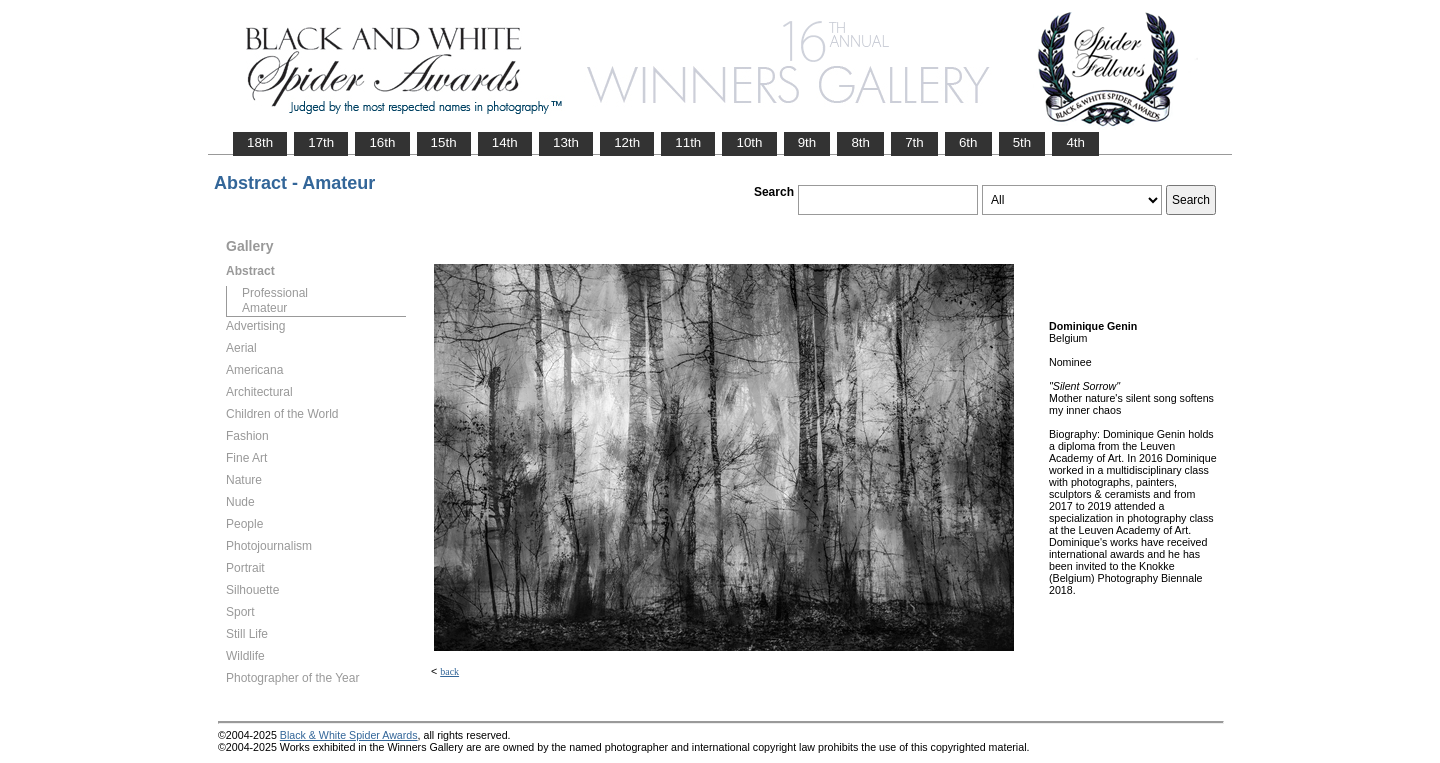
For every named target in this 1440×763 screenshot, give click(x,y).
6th (968, 142)
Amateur (264, 308)
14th (505, 142)
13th (566, 142)
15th (444, 142)
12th (627, 142)
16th (382, 142)
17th (321, 142)
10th (749, 142)
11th (688, 142)
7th (914, 142)
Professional (275, 293)
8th (860, 142)
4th (1075, 142)
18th (260, 142)
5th (1022, 142)
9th (807, 142)
